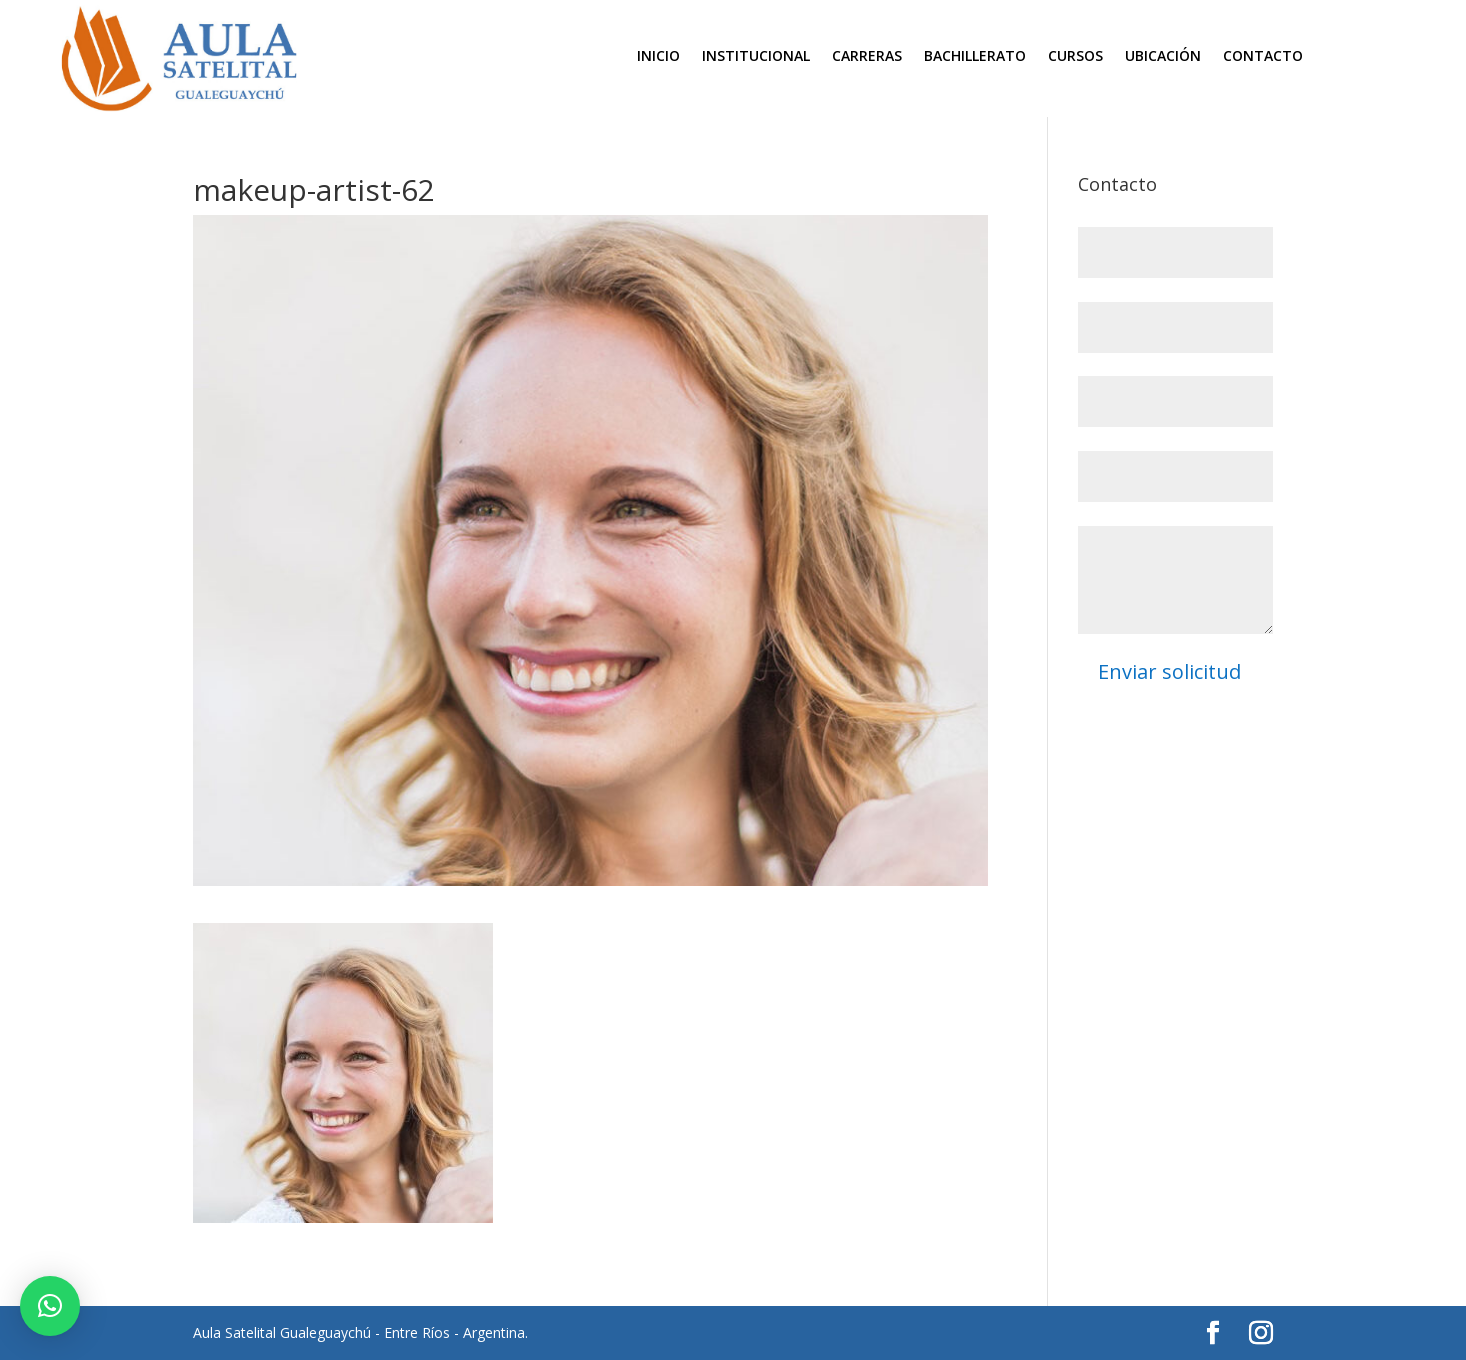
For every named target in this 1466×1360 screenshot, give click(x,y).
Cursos (1075, 57)
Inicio (658, 57)
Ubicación (1163, 57)
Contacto (1263, 57)
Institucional (756, 57)
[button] (50, 1306)
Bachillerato (975, 57)
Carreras (867, 57)
